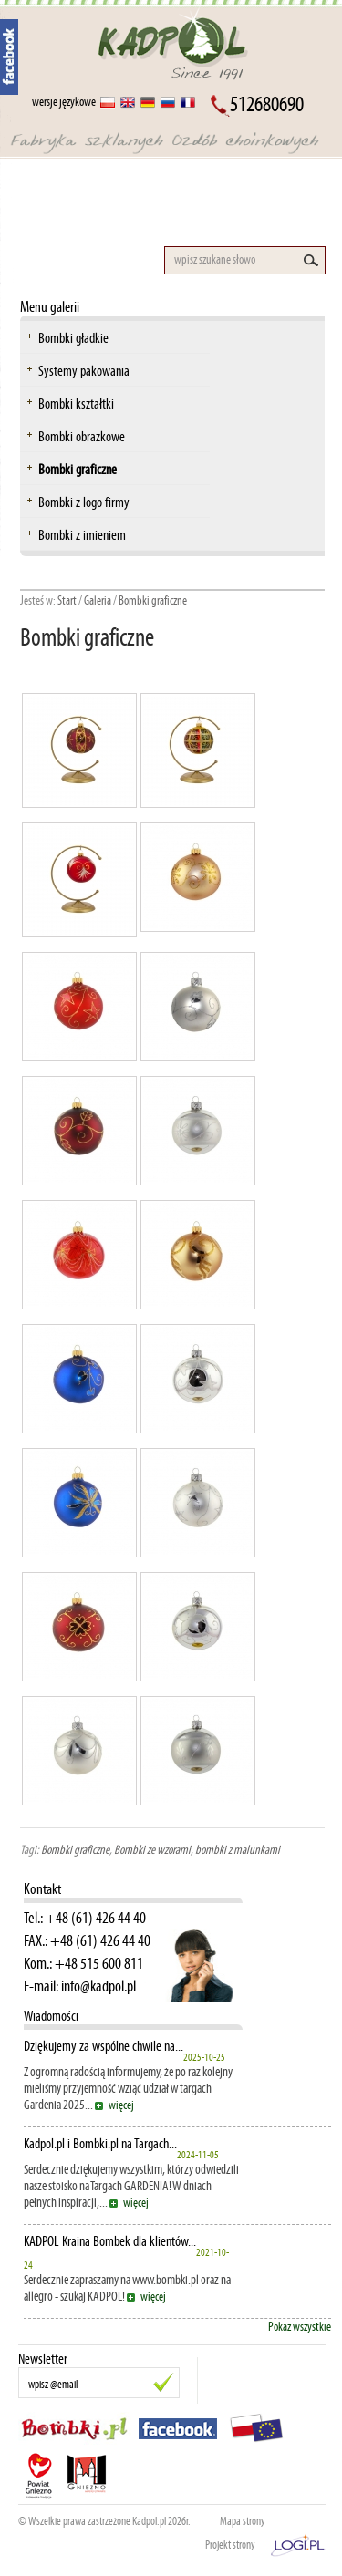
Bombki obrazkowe (81, 436)
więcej (121, 2105)
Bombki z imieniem (82, 534)
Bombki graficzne (77, 469)
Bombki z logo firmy (84, 502)
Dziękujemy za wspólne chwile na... (103, 2046)
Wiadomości (51, 2015)
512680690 (267, 104)
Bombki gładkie (73, 338)
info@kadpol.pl (98, 1986)
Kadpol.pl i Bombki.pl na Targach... (100, 2143)
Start (67, 600)
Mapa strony (242, 2521)
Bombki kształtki (76, 403)
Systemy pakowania (84, 370)
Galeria (97, 600)
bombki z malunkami (237, 1849)
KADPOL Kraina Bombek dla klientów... (110, 2241)
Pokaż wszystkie (299, 2326)
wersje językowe (64, 101)
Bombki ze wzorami (152, 1849)
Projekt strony (230, 2545)
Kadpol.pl (149, 2521)
